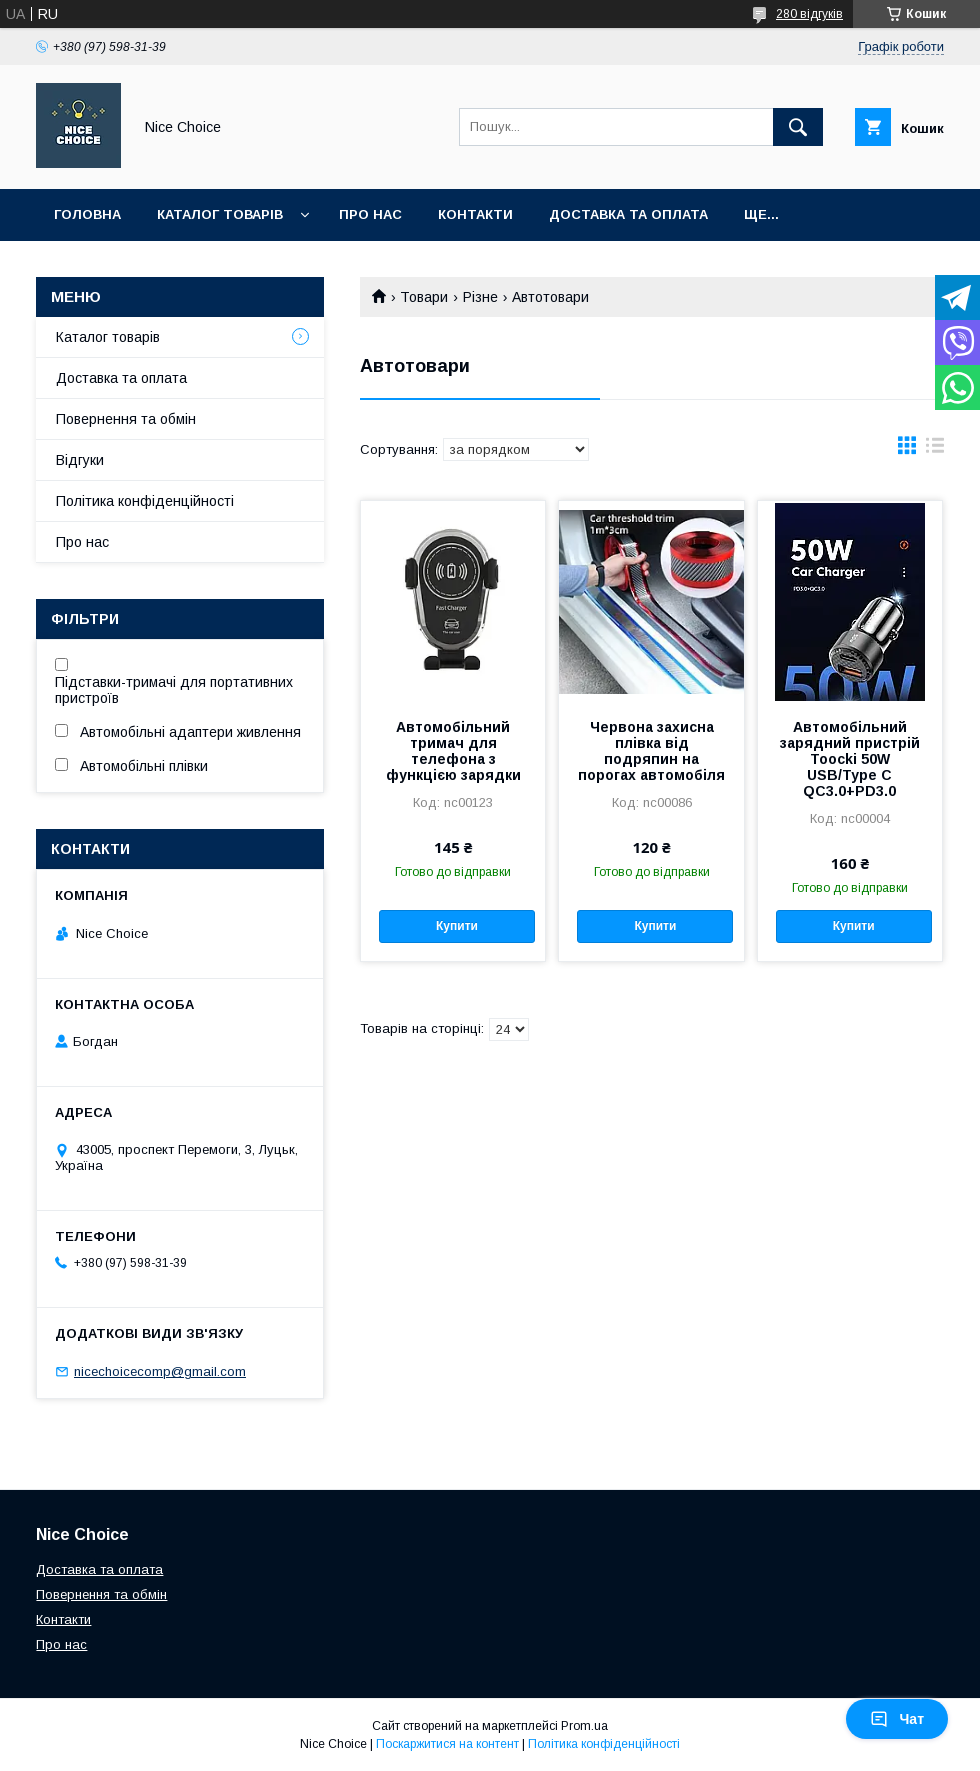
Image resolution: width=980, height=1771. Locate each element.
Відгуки (80, 460)
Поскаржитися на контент (447, 1744)
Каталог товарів (220, 214)
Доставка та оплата (628, 214)
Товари (424, 297)
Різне (480, 297)
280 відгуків (809, 14)
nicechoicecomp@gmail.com (160, 1371)
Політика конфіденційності (145, 501)
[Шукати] (798, 127)
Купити (457, 926)
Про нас (370, 214)
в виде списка (935, 450)
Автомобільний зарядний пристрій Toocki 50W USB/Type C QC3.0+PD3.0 (850, 759)
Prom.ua (584, 1726)
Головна (87, 214)
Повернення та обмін (126, 419)
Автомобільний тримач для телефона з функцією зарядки (453, 751)
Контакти (475, 214)
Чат (897, 1719)
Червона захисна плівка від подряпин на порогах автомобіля (651, 751)
